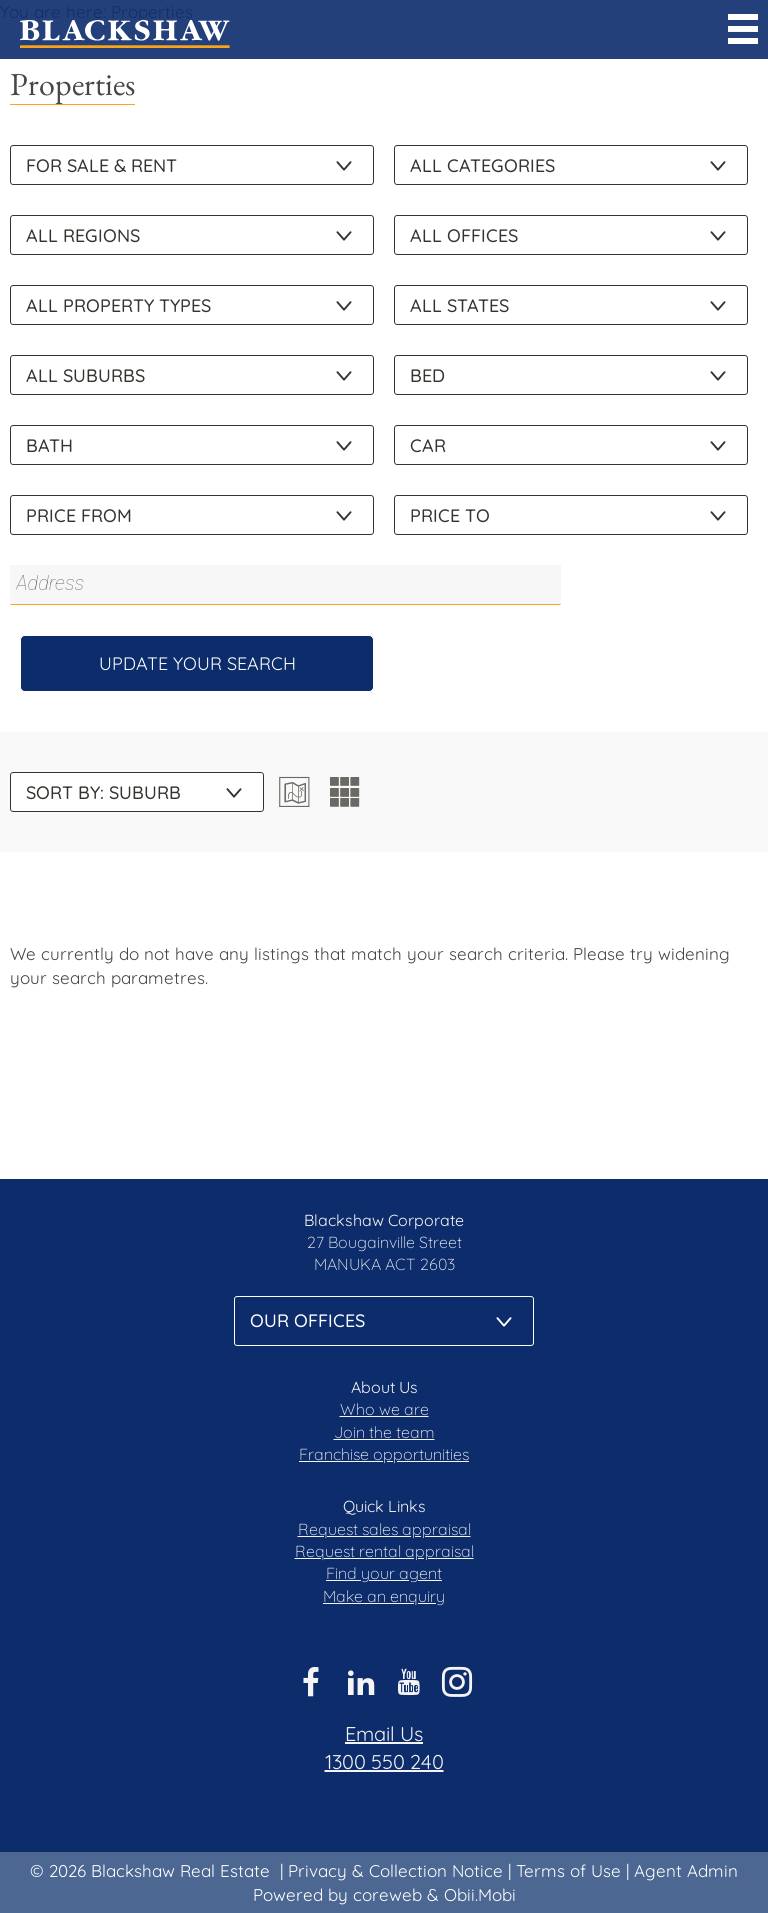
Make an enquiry (384, 1596)
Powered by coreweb (337, 1894)
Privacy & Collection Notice (395, 1870)
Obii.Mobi (480, 1894)
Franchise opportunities (384, 1454)
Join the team (384, 1432)
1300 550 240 (384, 1761)
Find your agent (384, 1573)
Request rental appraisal (384, 1551)
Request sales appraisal (384, 1529)
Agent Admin (686, 1870)
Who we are (384, 1409)
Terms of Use (568, 1870)
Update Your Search (197, 663)
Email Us (384, 1733)
